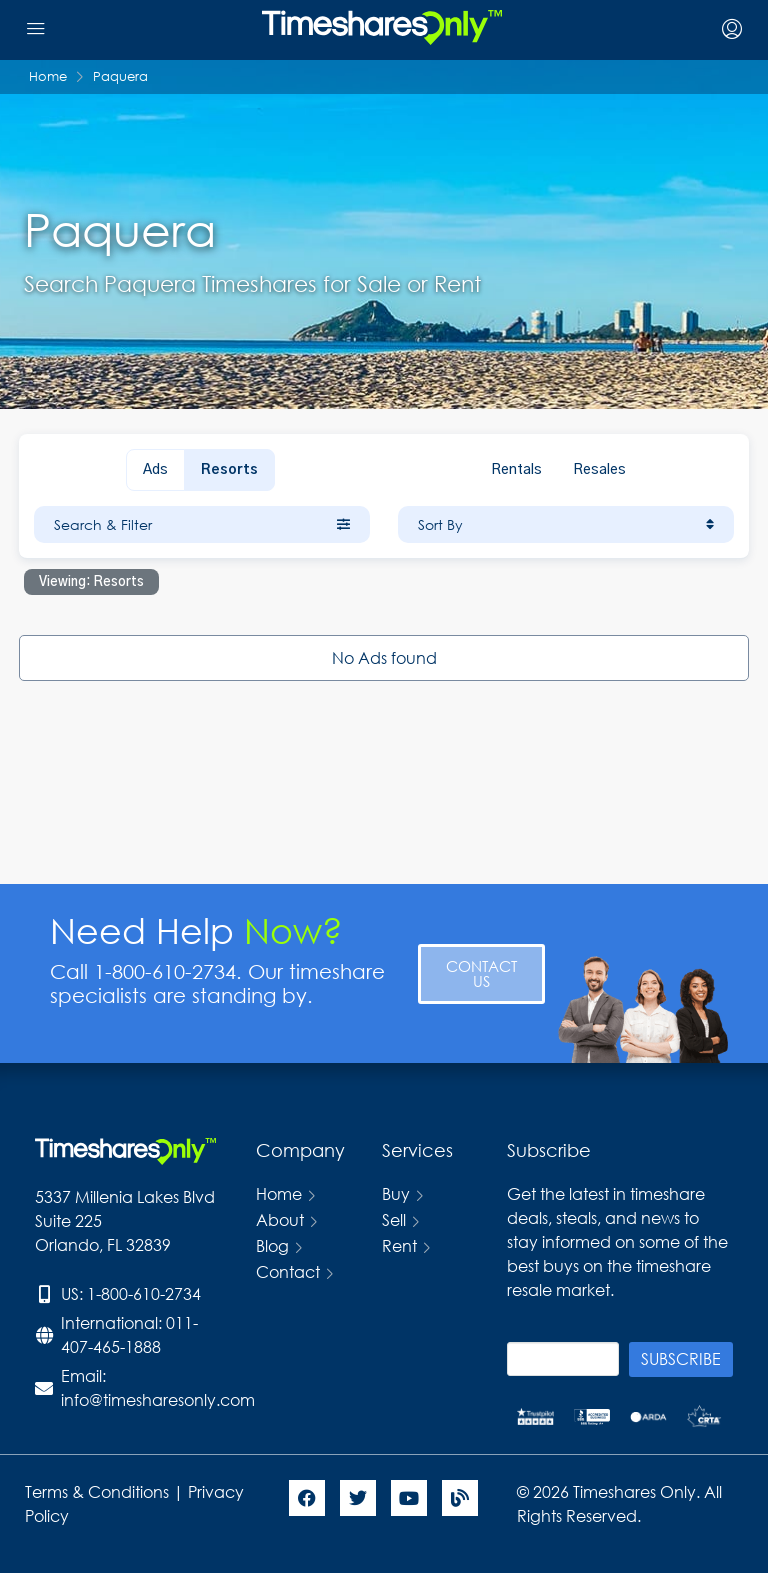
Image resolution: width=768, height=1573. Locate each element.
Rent (399, 1245)
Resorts (229, 470)
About (280, 1219)
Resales (599, 470)
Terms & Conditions (97, 1491)
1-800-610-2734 (144, 1293)
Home (279, 1193)
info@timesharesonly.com (158, 1399)
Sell (394, 1219)
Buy (396, 1193)
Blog (272, 1245)
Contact (288, 1271)
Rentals (516, 470)
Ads (155, 470)
